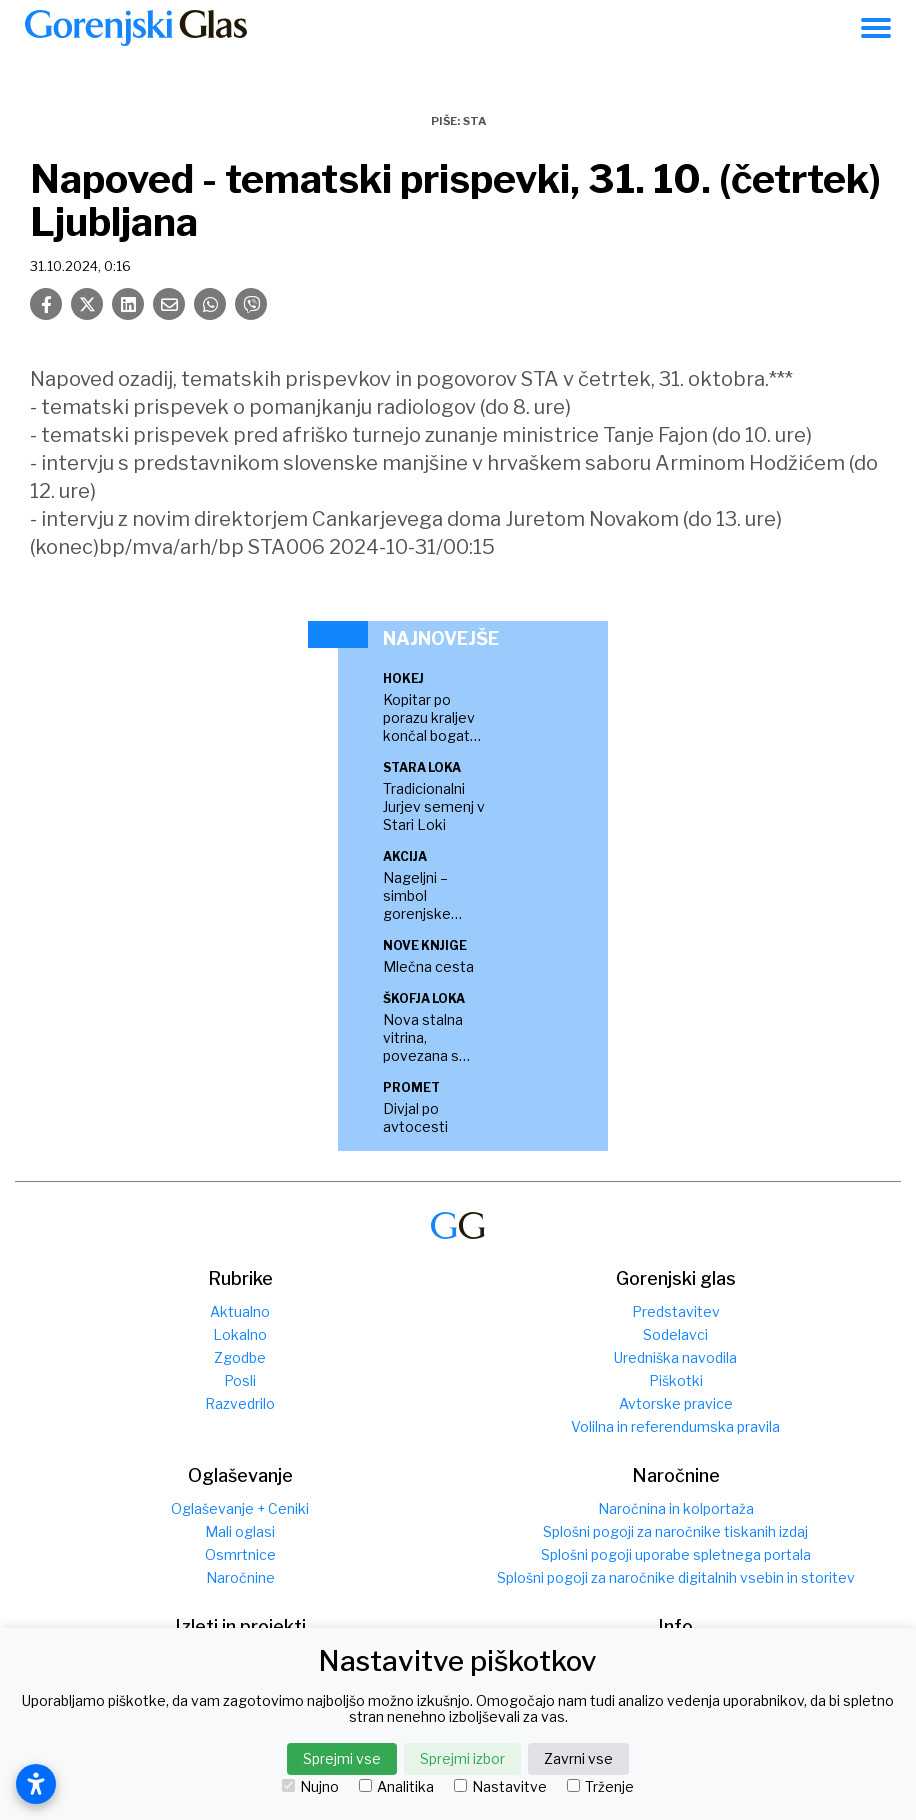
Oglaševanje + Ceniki (240, 1508)
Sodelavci (675, 1334)
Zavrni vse (578, 1758)
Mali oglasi (240, 1531)
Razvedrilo (240, 1403)
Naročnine (240, 1577)
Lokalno (240, 1334)
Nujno (310, 1787)
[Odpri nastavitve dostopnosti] (36, 1784)
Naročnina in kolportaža (676, 1508)
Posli (240, 1380)
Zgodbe (240, 1357)
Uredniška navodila (675, 1357)
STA (474, 121)
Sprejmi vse (342, 1758)
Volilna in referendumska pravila (675, 1426)
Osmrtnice (240, 1554)
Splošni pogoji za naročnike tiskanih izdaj (675, 1531)
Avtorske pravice (676, 1403)
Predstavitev (676, 1311)
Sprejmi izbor (462, 1758)
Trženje (600, 1787)
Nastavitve (500, 1787)
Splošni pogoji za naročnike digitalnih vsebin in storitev (676, 1577)
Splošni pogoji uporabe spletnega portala (676, 1554)
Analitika (396, 1787)
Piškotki (676, 1380)
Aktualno (240, 1311)
